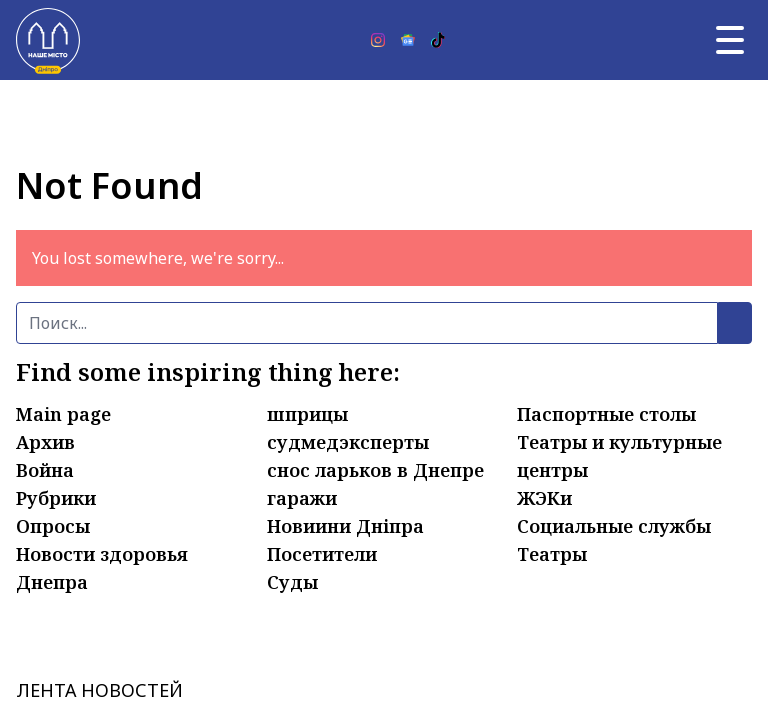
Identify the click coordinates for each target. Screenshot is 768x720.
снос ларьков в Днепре (375, 470)
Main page (63, 414)
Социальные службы (614, 526)
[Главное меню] (730, 40)
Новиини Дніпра (345, 526)
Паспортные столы (606, 414)
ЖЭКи (544, 498)
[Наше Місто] (48, 40)
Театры (552, 554)
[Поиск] (367, 323)
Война (45, 470)
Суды (292, 582)
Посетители (322, 554)
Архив (45, 442)
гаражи (302, 498)
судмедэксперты (348, 442)
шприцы (307, 414)
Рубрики (56, 498)
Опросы (53, 526)
